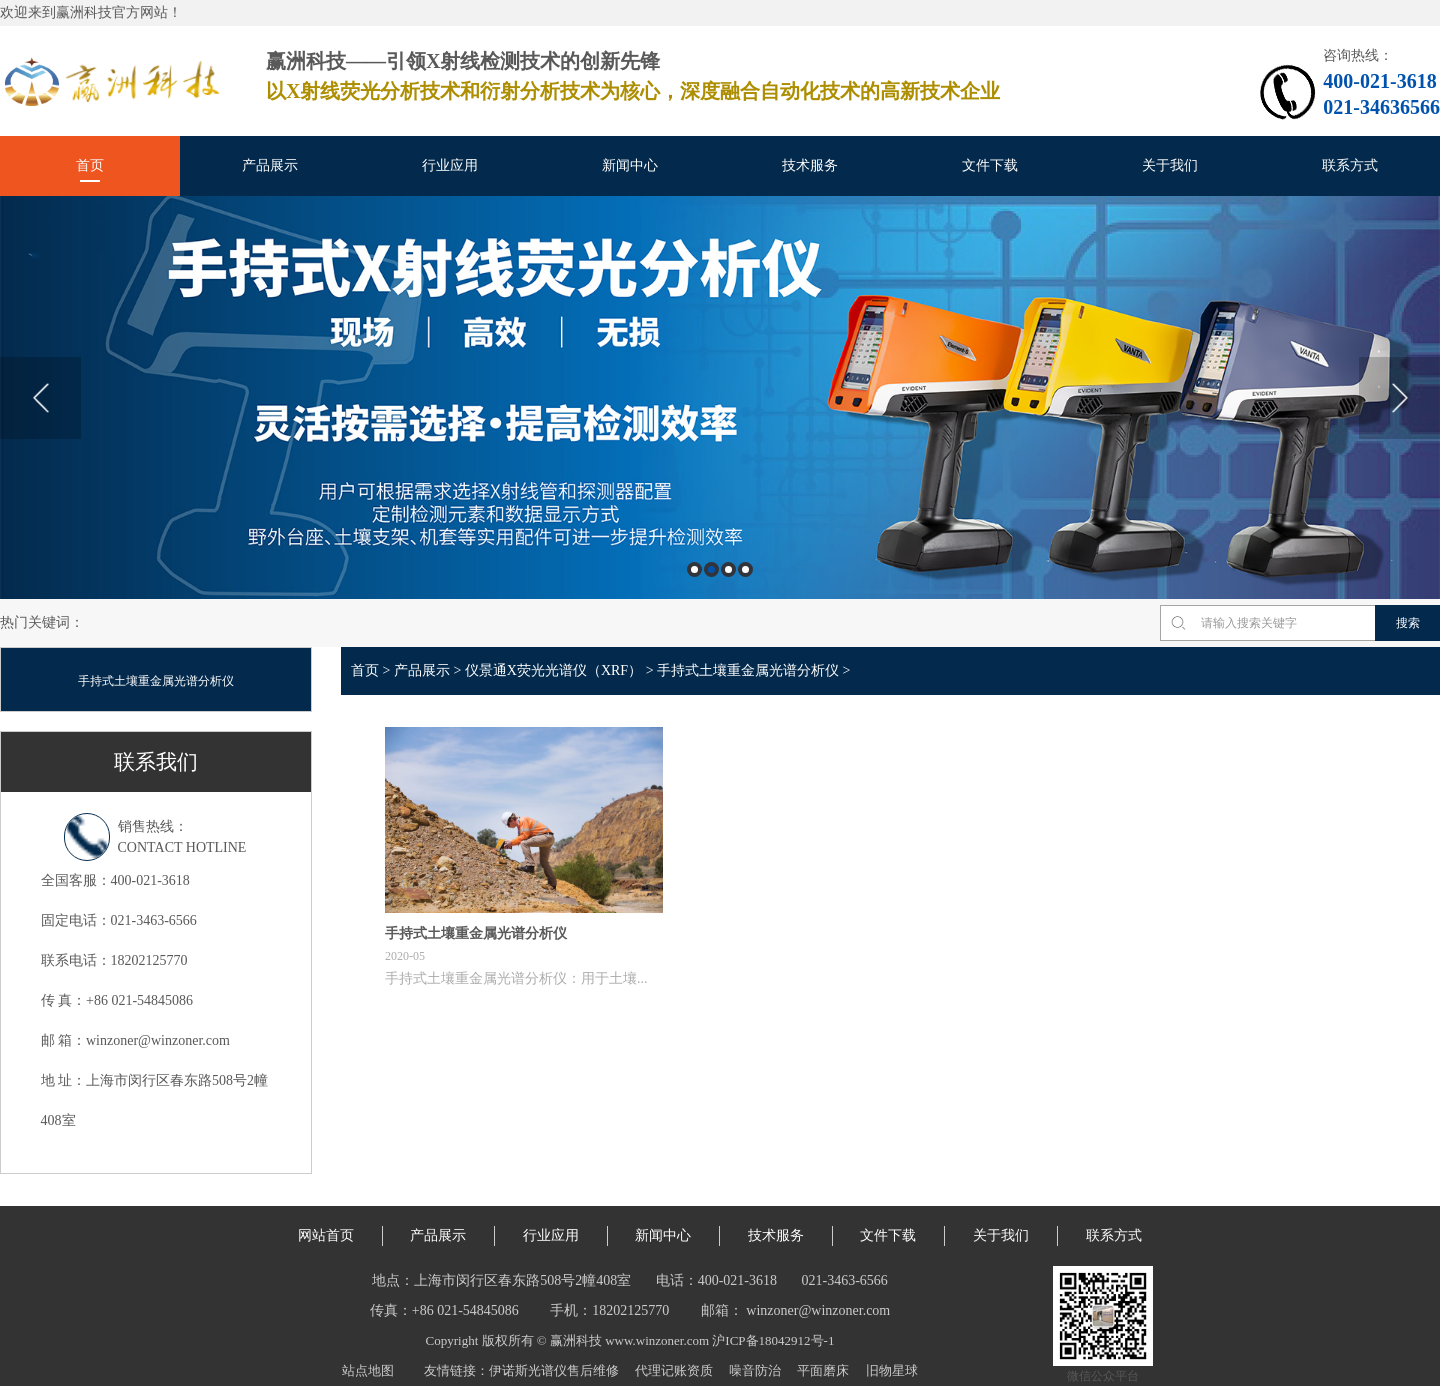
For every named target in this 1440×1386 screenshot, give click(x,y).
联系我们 (156, 761)
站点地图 (368, 1370)
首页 (90, 165)
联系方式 (1350, 165)
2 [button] (711, 569)
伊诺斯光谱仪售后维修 (554, 1370)
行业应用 (450, 165)
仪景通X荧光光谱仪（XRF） (553, 670)
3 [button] (728, 569)
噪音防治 (755, 1370)
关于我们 (1170, 165)
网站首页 (326, 1235)
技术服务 (810, 165)
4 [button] (745, 569)
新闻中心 (630, 165)
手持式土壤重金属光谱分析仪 (156, 681)
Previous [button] (40, 398)
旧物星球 (892, 1370)
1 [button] (694, 569)
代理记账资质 (674, 1370)
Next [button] (1399, 398)
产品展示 (270, 165)
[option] (720, 397)
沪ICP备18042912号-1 (773, 1340)
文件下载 (990, 165)
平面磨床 (823, 1370)
